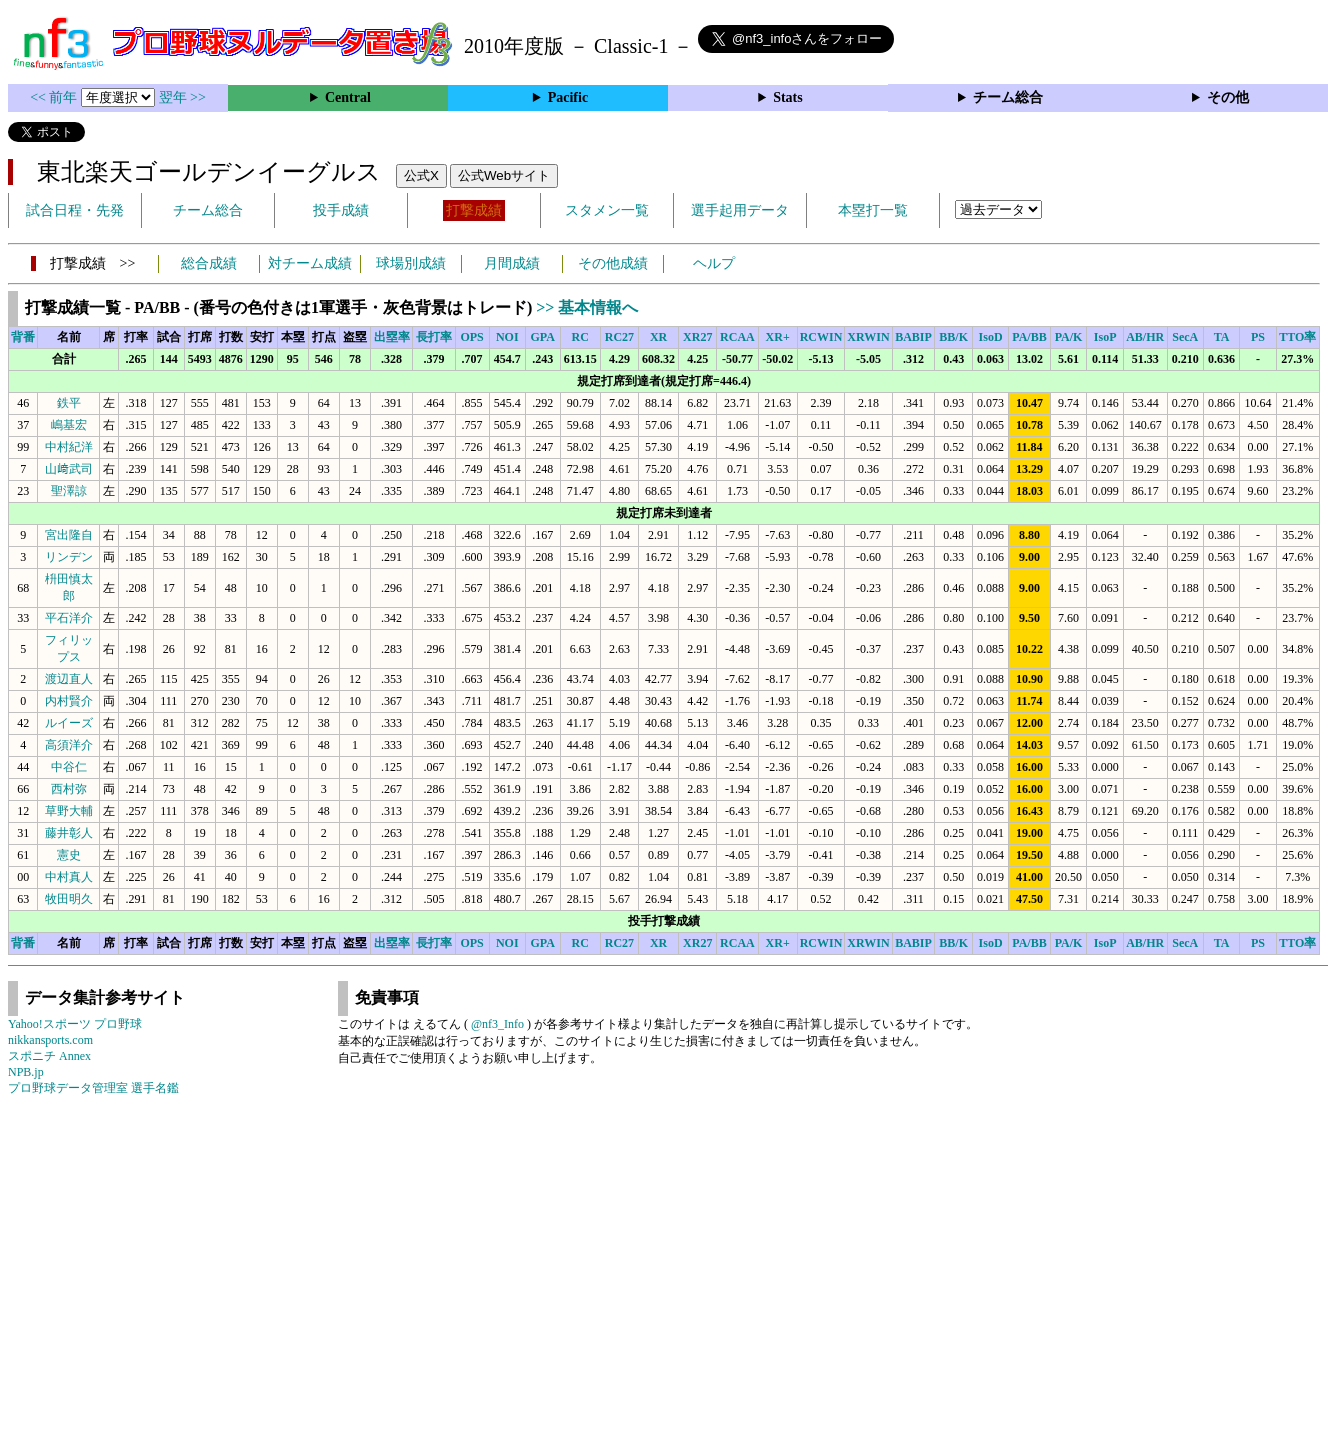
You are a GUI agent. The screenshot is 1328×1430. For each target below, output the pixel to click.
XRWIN (868, 337)
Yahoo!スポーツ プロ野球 (75, 1024)
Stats (788, 97)
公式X (421, 175)
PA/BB (1029, 337)
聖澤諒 (69, 491)
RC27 (619, 337)
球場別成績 (411, 263)
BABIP (913, 337)
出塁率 (392, 337)
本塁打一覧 (873, 210)
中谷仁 (69, 767)
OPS (471, 337)
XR (658, 337)
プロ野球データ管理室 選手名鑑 (93, 1088)
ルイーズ (69, 723)
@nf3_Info (497, 1024)
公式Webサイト (504, 175)
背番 (23, 337)
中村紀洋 (69, 447)
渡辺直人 (69, 679)
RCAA (737, 337)
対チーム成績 (310, 263)
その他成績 (613, 263)
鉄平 (69, 403)
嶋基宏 (69, 425)
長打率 (434, 337)
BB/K (953, 337)
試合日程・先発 (75, 210)
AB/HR (1145, 337)
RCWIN (821, 337)
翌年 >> (182, 97)
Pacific (568, 97)
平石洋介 (69, 618)
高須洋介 (69, 745)
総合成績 (209, 263)
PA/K (1069, 337)
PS (1258, 337)
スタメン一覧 (607, 210)
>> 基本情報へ (587, 307)
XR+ (778, 337)
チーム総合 (1008, 97)
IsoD (991, 337)
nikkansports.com (50, 1040)
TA (1222, 337)
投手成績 (341, 210)
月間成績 (512, 263)
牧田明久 (69, 899)
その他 (1228, 97)
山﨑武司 (69, 469)
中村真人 (69, 877)
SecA (1185, 337)
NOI (507, 337)
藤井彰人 (69, 833)
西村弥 (69, 789)
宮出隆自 (69, 535)
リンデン (69, 557)
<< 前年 (55, 97)
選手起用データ (740, 210)
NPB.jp (26, 1072)
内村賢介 (69, 701)
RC (580, 337)
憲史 (69, 855)
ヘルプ (714, 263)
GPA (543, 337)
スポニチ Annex (49, 1056)
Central (348, 97)
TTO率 (1297, 337)
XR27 (697, 337)
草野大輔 (69, 811)
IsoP (1105, 337)
